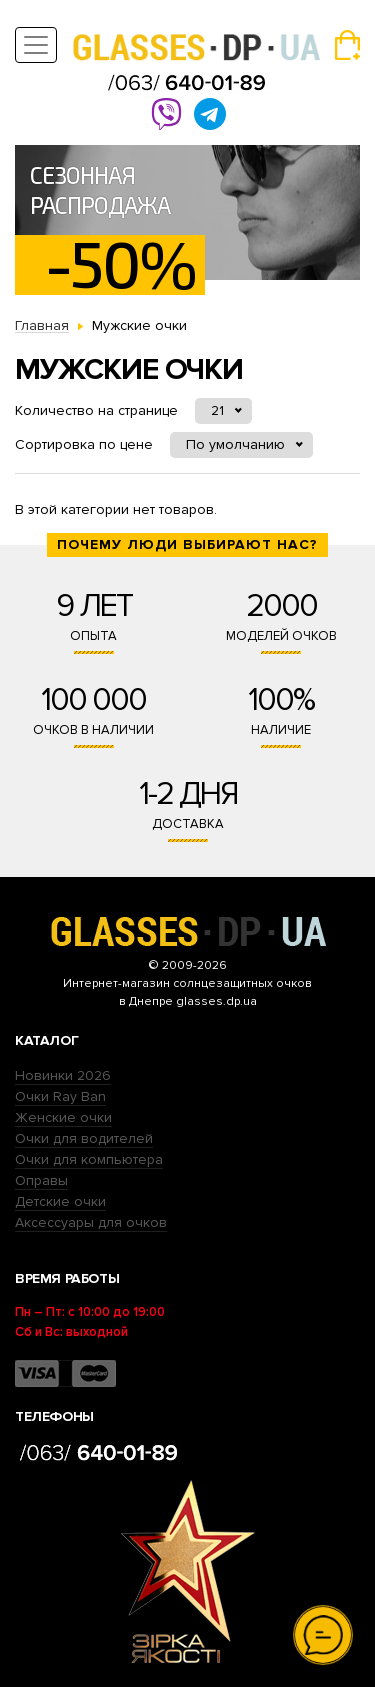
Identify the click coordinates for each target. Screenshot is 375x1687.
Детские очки (60, 1201)
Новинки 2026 (63, 1075)
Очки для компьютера (89, 1159)
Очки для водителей (84, 1138)
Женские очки (63, 1117)
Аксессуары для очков (91, 1222)
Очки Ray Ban (60, 1096)
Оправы (41, 1180)
